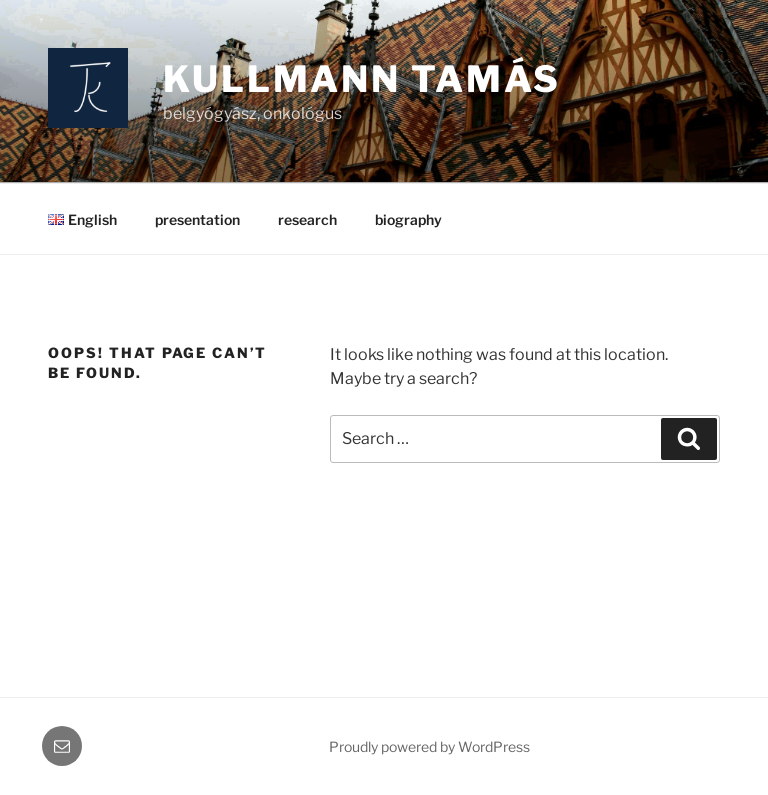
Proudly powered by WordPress (429, 746)
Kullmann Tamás (362, 79)
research (307, 219)
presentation (197, 219)
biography (408, 219)
